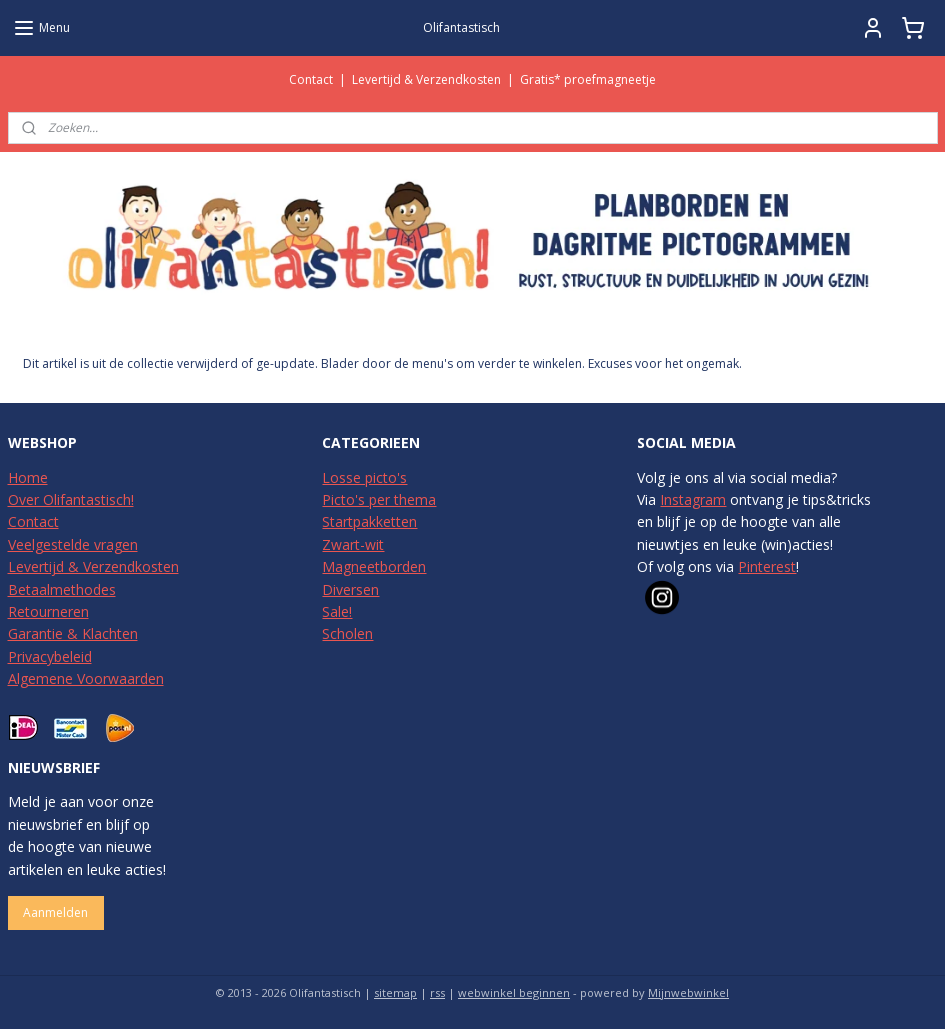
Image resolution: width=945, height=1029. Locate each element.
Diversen (350, 589)
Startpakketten (369, 521)
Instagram (693, 499)
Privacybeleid (50, 656)
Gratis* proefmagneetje (588, 79)
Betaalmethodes (62, 589)
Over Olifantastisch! (71, 499)
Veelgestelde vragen (73, 544)
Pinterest (767, 566)
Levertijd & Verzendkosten (426, 79)
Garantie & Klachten (73, 633)
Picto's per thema (379, 499)
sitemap (395, 992)
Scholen (347, 633)
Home (28, 477)
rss (437, 992)
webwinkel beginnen (514, 992)
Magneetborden (374, 566)
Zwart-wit (353, 544)
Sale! (337, 611)
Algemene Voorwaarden (86, 678)
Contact (311, 79)
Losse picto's (364, 477)
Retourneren (48, 611)
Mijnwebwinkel (688, 992)
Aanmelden (55, 912)
